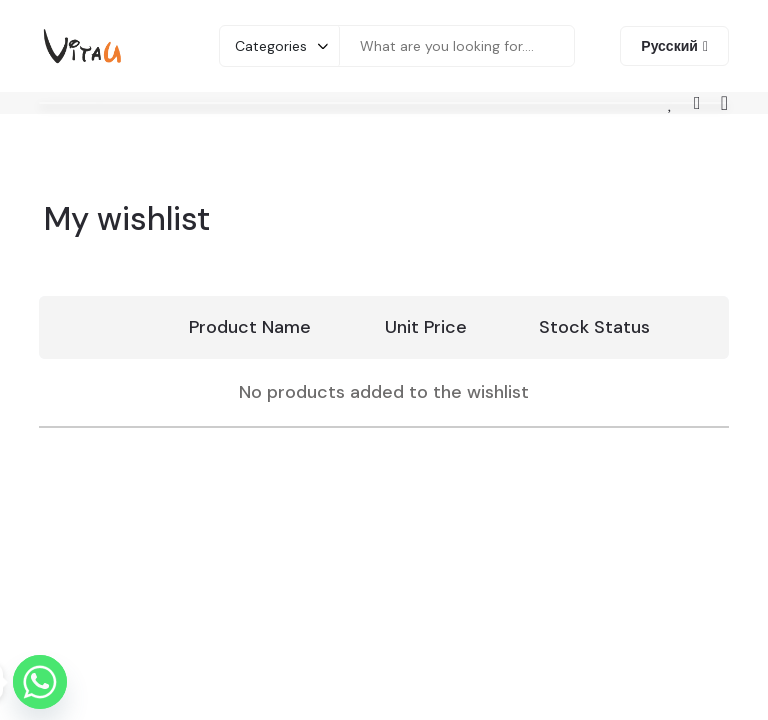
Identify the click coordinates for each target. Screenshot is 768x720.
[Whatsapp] (40, 682)
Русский (669, 46)
